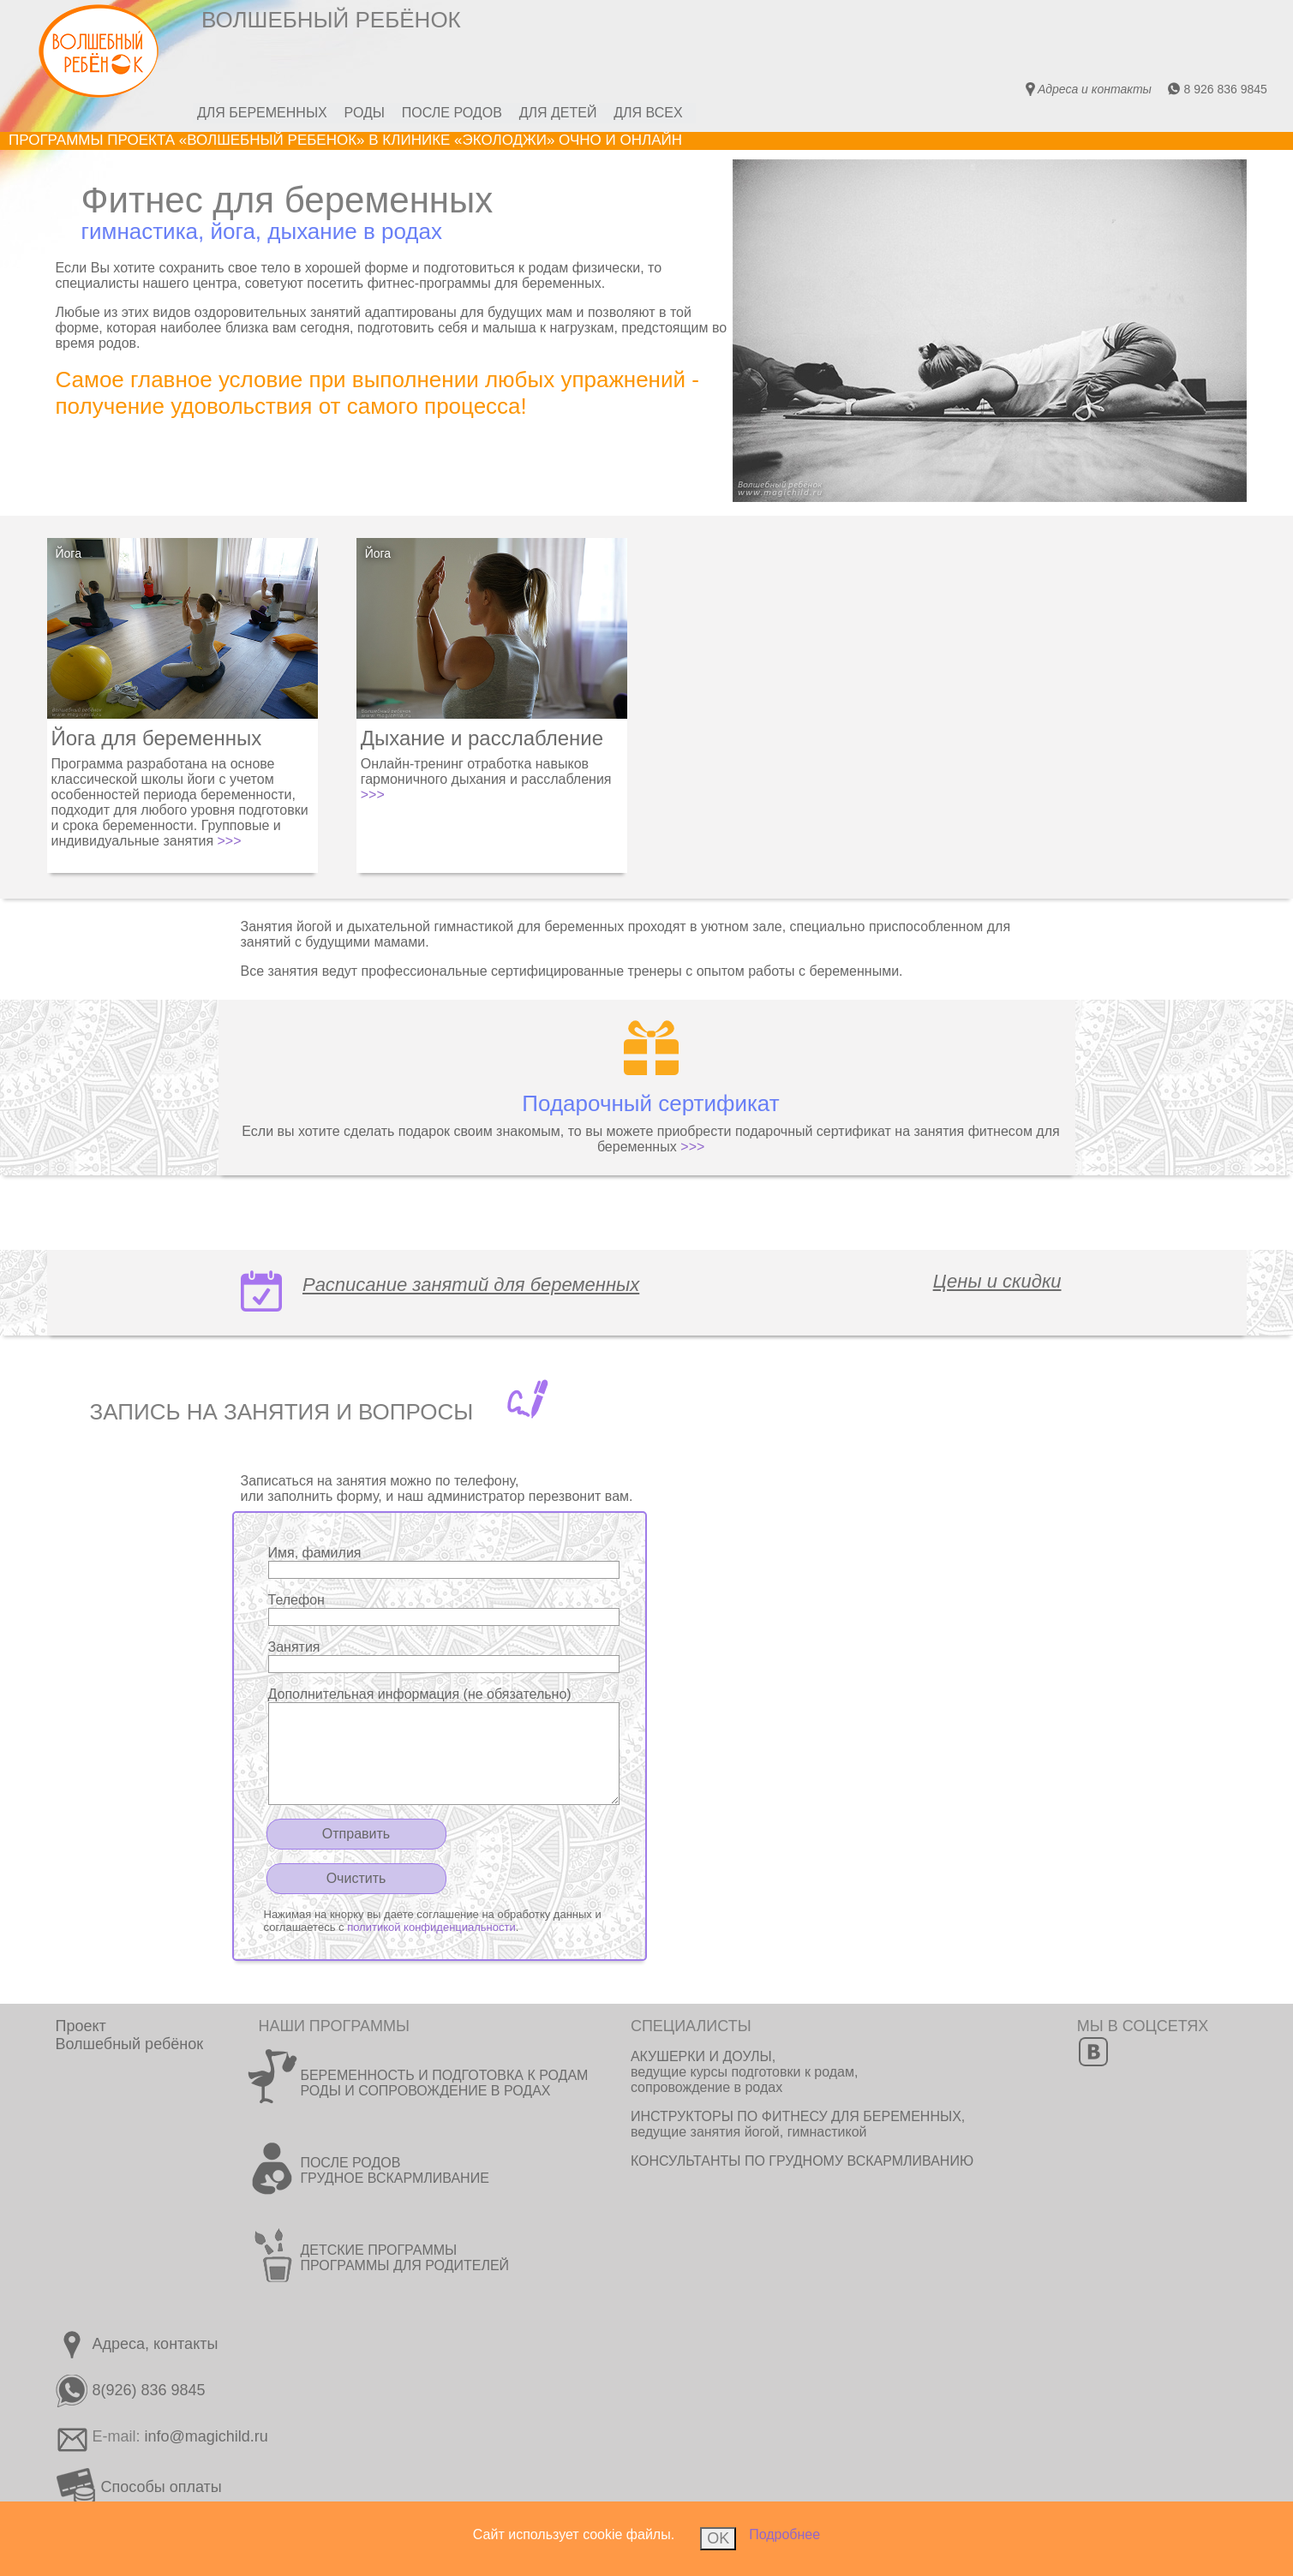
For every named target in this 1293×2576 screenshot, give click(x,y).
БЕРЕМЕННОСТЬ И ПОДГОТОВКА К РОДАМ (444, 2075)
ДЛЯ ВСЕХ (648, 112)
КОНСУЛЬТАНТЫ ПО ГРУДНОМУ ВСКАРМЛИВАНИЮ (802, 2161)
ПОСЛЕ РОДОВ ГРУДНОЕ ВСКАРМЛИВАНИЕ (394, 2170)
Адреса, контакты (137, 2343)
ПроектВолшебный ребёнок (130, 2035)
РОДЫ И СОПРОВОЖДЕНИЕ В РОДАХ (425, 2090)
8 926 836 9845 (1217, 89)
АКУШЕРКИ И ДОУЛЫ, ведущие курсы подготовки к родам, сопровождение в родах (745, 2072)
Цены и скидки (997, 1281)
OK (718, 2538)
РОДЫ (364, 112)
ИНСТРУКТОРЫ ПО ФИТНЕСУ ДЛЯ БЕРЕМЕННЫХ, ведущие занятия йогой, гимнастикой (798, 2124)
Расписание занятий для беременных (470, 1284)
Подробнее (784, 2534)
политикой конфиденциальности (431, 1927)
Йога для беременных (156, 738)
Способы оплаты (139, 2486)
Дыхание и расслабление (482, 738)
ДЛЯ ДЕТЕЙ (558, 112)
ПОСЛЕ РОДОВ (452, 112)
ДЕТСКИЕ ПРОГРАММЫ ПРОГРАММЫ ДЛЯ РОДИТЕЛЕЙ (404, 2258)
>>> (230, 841)
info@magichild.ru (206, 2436)
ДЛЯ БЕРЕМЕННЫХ (262, 112)
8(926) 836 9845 (131, 2390)
